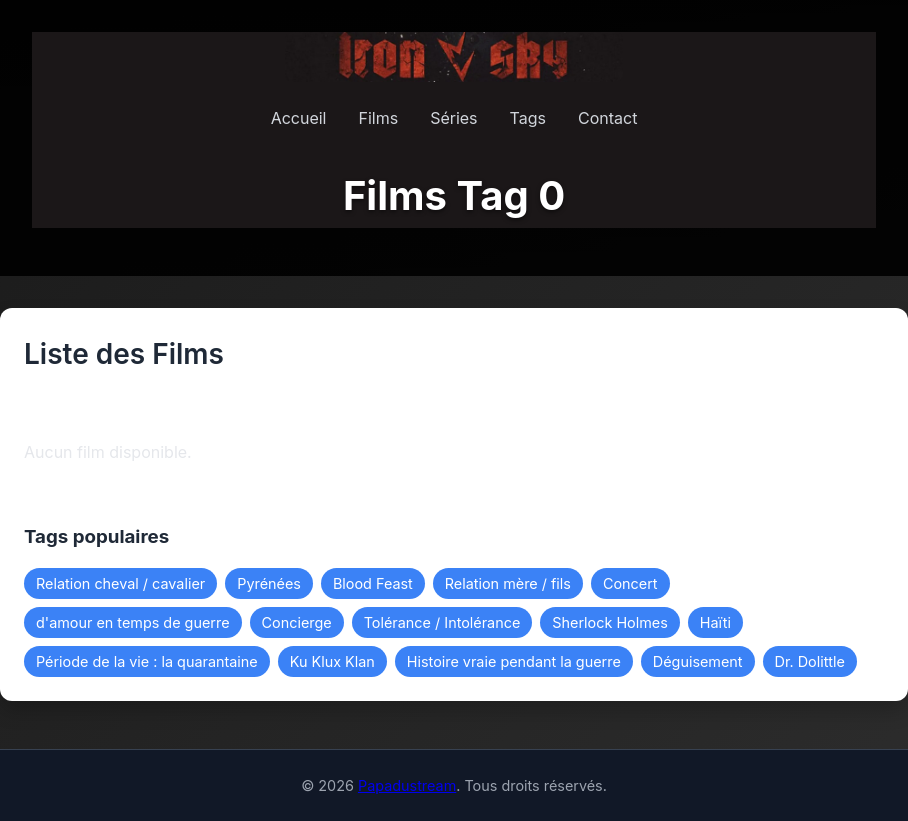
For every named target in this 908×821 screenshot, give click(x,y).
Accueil (299, 118)
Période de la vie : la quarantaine (147, 661)
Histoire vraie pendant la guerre (514, 661)
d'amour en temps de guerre (133, 622)
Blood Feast (373, 583)
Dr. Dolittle (810, 661)
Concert (630, 583)
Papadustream (407, 785)
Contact (607, 118)
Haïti (715, 622)
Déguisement (698, 661)
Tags (528, 118)
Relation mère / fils (508, 583)
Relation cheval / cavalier (120, 583)
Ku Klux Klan (332, 661)
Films (378, 118)
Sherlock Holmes (609, 622)
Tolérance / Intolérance (442, 622)
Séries (453, 118)
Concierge (297, 622)
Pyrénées (269, 583)
